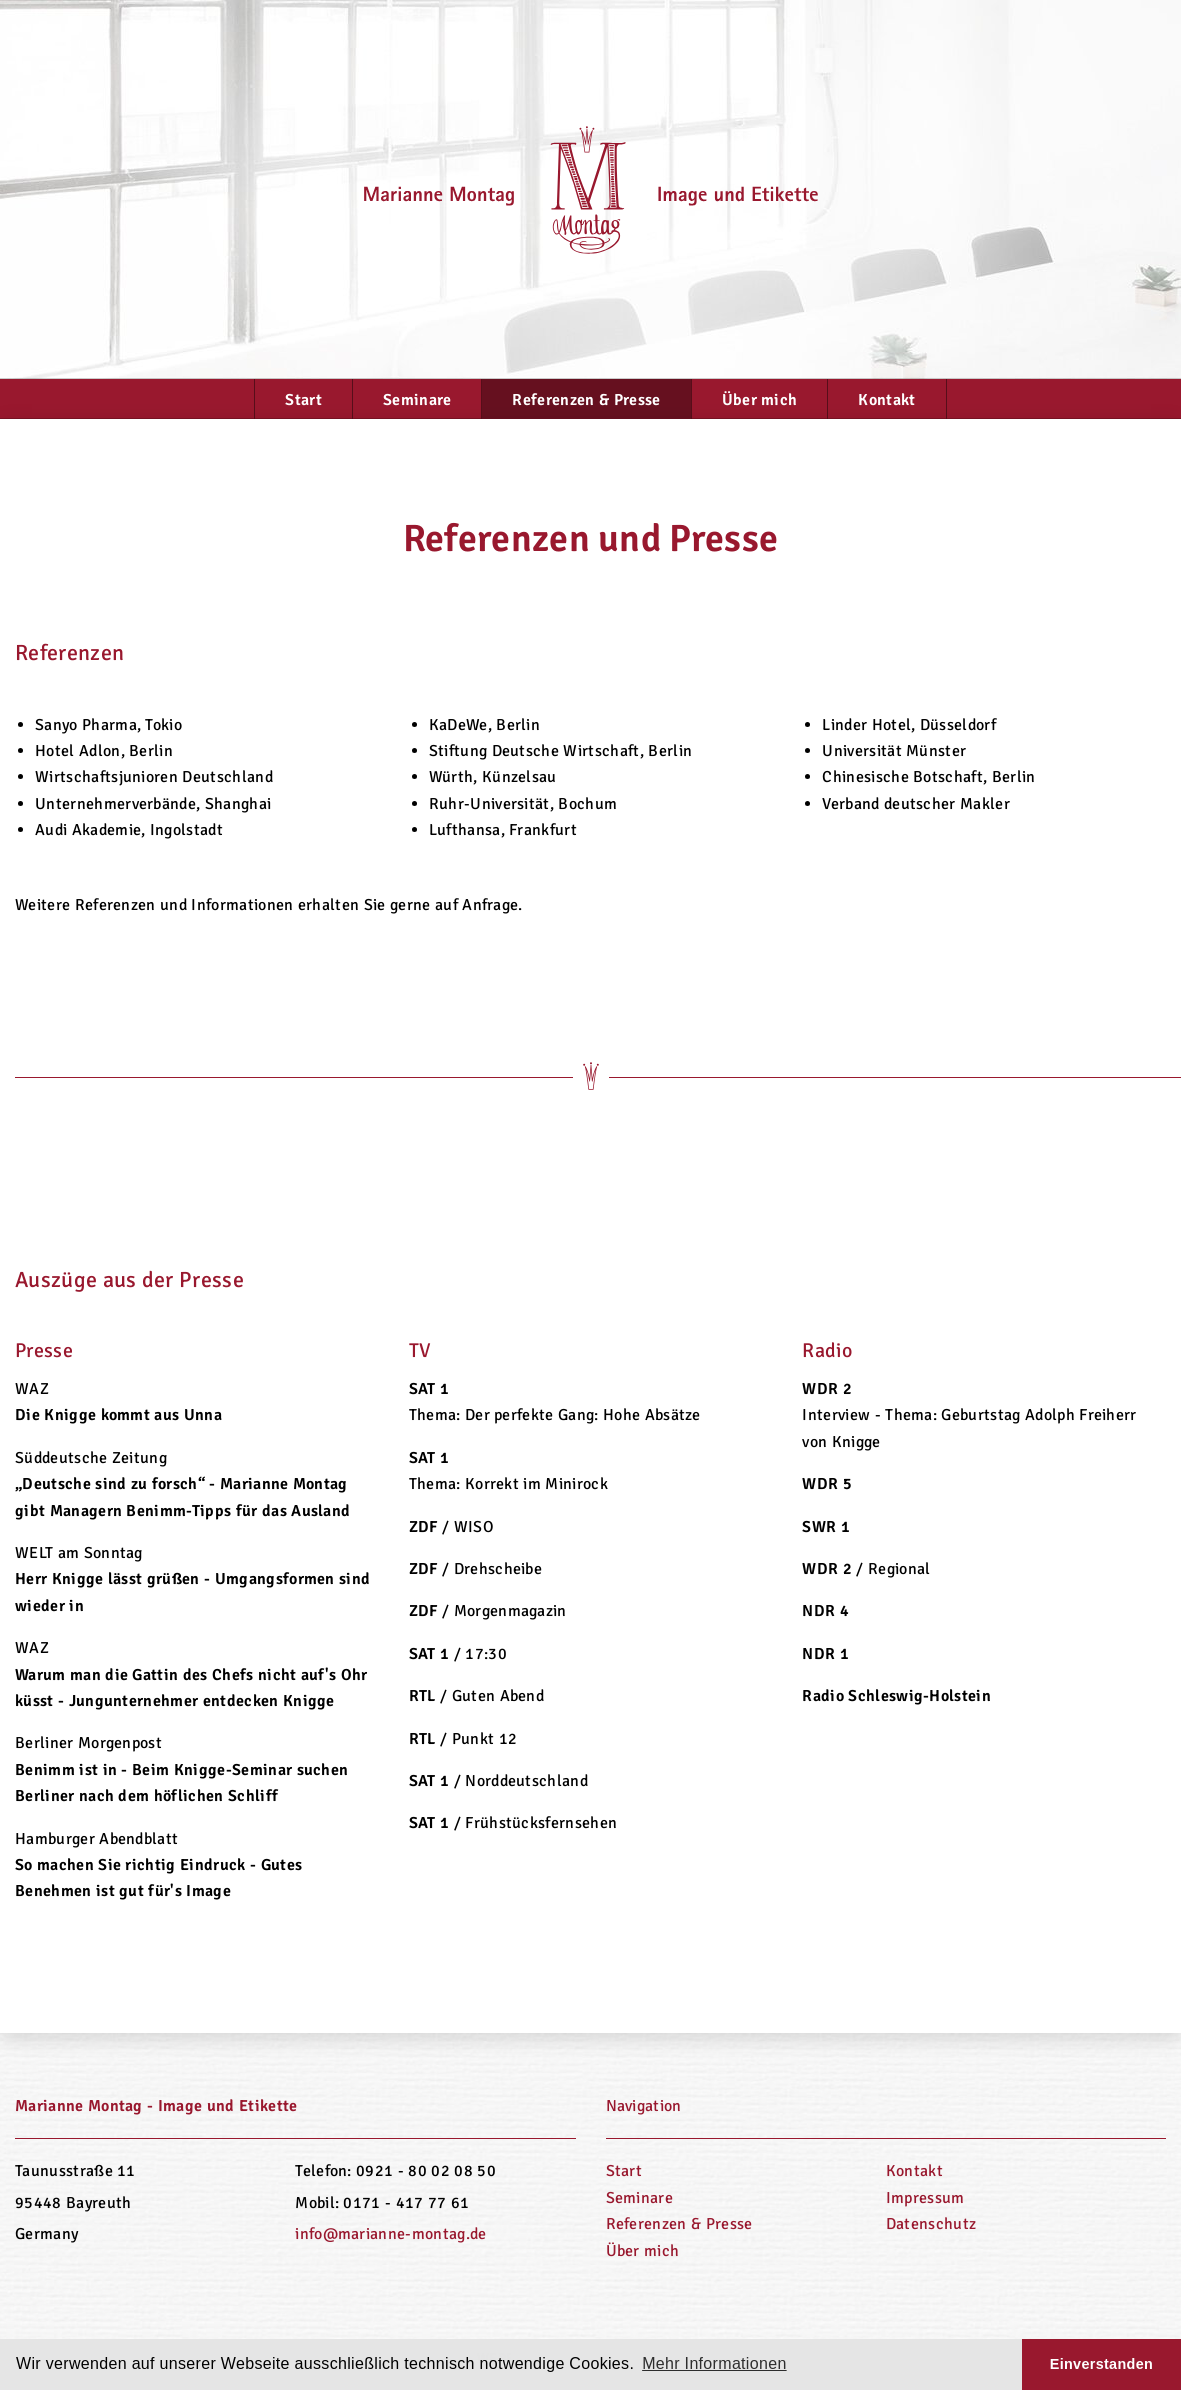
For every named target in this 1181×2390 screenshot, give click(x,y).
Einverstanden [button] (1101, 2364)
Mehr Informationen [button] (714, 2363)
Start (303, 400)
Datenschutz (931, 2224)
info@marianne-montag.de (390, 2234)
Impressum (925, 2198)
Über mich (760, 400)
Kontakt (886, 400)
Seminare (417, 400)
